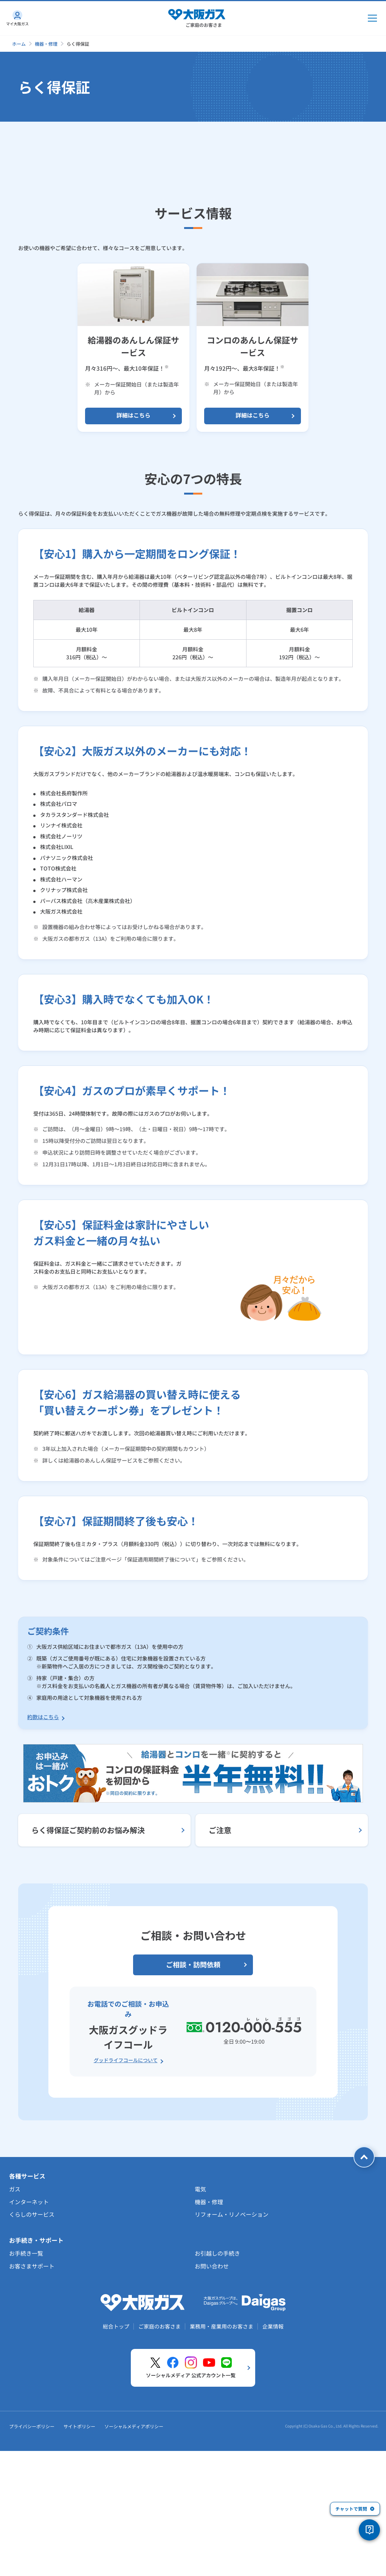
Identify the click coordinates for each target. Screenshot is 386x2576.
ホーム (19, 43)
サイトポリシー (79, 2560)
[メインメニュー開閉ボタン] (372, 18)
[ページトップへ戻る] (364, 2291)
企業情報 (273, 2460)
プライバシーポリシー (31, 2560)
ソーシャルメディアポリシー (133, 2560)
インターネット (29, 2336)
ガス (14, 2323)
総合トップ (116, 2460)
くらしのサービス (31, 2348)
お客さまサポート (31, 2400)
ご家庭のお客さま (159, 2460)
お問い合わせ (212, 2400)
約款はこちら (43, 1851)
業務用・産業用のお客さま (221, 2460)
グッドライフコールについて (126, 2194)
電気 (200, 2323)
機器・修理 (46, 43)
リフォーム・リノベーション (231, 2348)
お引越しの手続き (217, 2387)
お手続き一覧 (26, 2387)
